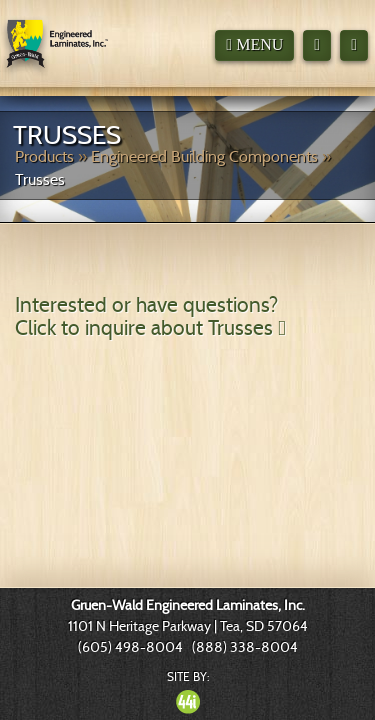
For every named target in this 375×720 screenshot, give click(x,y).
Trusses (40, 179)
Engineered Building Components (204, 156)
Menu (254, 44)
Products (44, 156)
